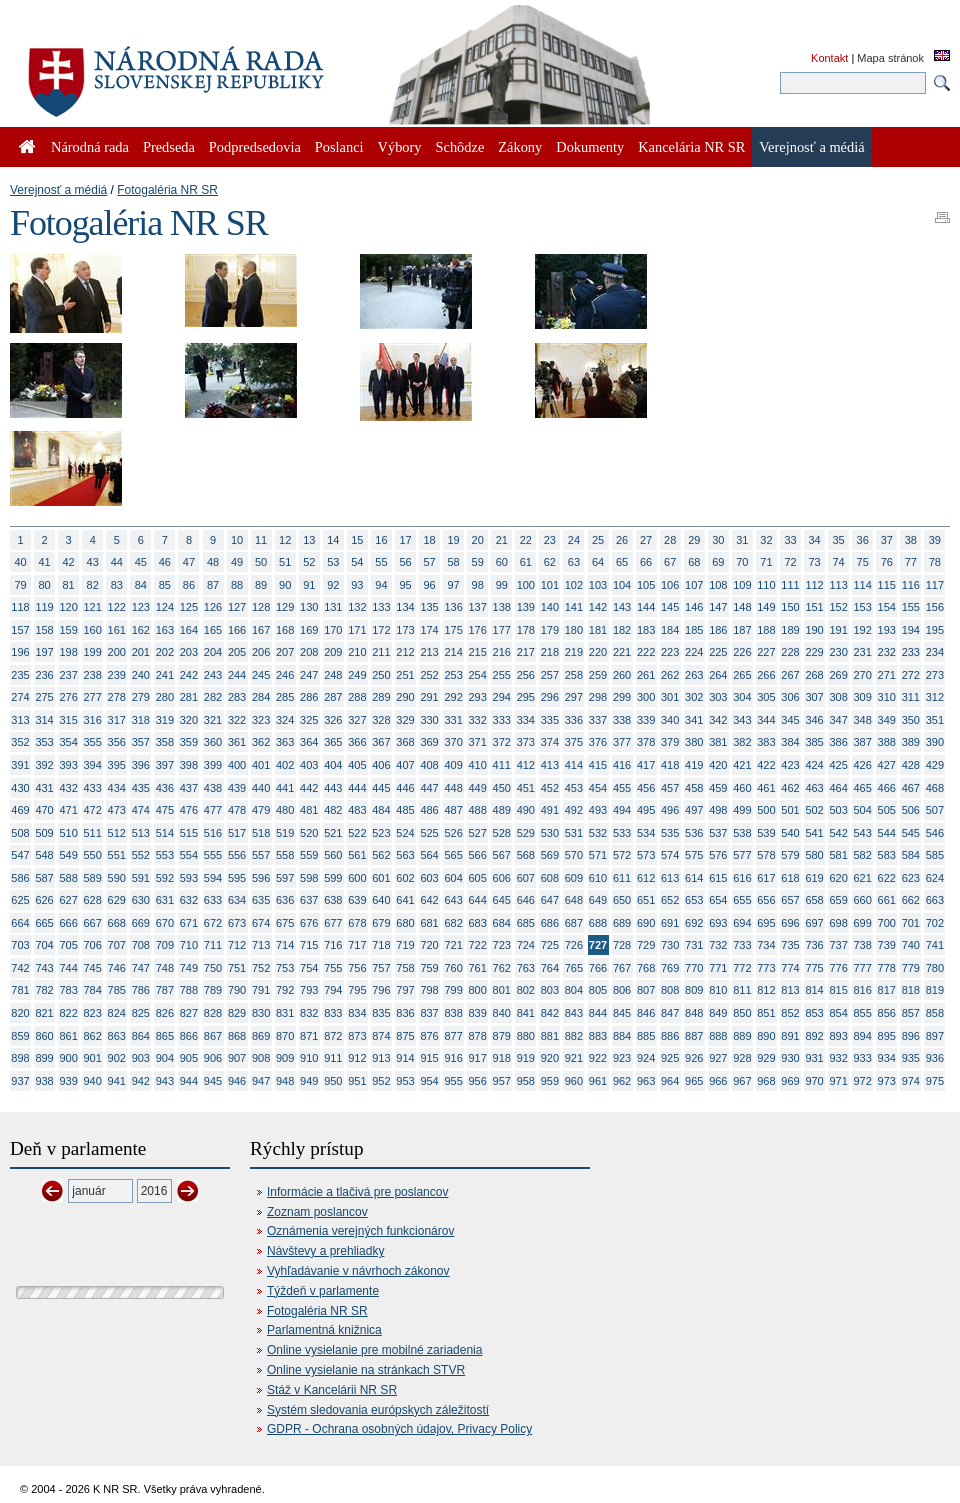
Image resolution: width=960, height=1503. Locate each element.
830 (261, 1013)
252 (429, 675)
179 (550, 630)
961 (598, 1081)
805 (598, 990)
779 (911, 968)
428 (911, 765)
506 (911, 810)
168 (285, 630)
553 (165, 855)
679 (381, 923)
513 (141, 833)
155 (911, 607)
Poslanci (339, 147)
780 (935, 968)
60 (502, 562)
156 (935, 607)
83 (117, 585)
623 (911, 878)
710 (189, 945)
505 (887, 810)
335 (550, 720)
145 (670, 607)
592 (165, 878)
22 (526, 540)
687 (574, 923)
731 (694, 945)
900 (68, 1058)
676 (309, 923)
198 (68, 652)
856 (887, 1013)
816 (863, 990)
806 (622, 990)
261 (646, 675)
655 (742, 900)
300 (646, 697)
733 (742, 945)
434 (117, 788)
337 (598, 720)
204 (213, 652)
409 (453, 765)
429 (935, 765)
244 (237, 675)
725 (550, 945)
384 (790, 742)
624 (935, 878)
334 (526, 720)
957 (502, 1081)
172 (381, 630)
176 (478, 630)
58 (454, 562)
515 (189, 833)
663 (935, 900)
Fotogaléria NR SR (167, 190)
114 (863, 585)
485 (405, 810)
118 (20, 607)
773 (766, 968)
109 (742, 585)
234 (935, 652)
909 (285, 1058)
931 (814, 1058)
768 (646, 968)
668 (117, 923)
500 (766, 810)
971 (838, 1081)
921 (574, 1058)
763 (526, 968)
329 (405, 720)
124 (165, 607)
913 (381, 1058)
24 (574, 540)
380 (694, 742)
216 (502, 652)
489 (502, 810)
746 (117, 968)
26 (622, 540)
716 (333, 945)
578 (766, 855)
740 (911, 945)
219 (574, 652)
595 (237, 878)
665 (44, 923)
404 (333, 765)
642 (429, 900)
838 (453, 1013)
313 (20, 720)
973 (887, 1081)
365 (333, 742)
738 (863, 945)
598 (309, 878)
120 (68, 607)
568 (526, 855)
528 (502, 833)
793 (309, 990)
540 (790, 833)
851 (766, 1013)
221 (622, 652)
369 (429, 742)
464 (838, 788)
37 (887, 540)
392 (44, 765)
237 (68, 675)
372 (502, 742)
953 (405, 1081)
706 (93, 945)
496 (670, 810)
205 (237, 652)
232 (887, 652)
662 (911, 900)
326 (333, 720)
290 (405, 697)
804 (574, 990)
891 (790, 1036)
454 (598, 788)
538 (742, 833)
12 (285, 540)
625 (20, 900)
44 (117, 562)
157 (20, 630)
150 (790, 607)
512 (117, 833)
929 (766, 1058)
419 (694, 765)
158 (44, 630)
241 (165, 675)
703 (20, 945)
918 (502, 1058)
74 (839, 562)
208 (309, 652)
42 (69, 562)
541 (814, 833)
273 (935, 675)
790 (237, 990)
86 (189, 585)
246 (285, 675)
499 (742, 810)
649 (598, 900)
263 (694, 675)
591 (141, 878)
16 (381, 540)
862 (93, 1036)
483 (357, 810)
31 (742, 540)
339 (646, 720)
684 (502, 923)
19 (454, 540)
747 (141, 968)
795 (357, 990)
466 (887, 788)
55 (381, 562)
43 (93, 562)
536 (694, 833)
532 (598, 833)
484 (381, 810)
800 (478, 990)
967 (742, 1081)
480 (285, 810)
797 (405, 990)
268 (814, 675)
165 (213, 630)
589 (93, 878)
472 (93, 810)
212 (405, 652)
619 (814, 878)
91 (309, 585)
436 (165, 788)
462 (790, 788)
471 (68, 810)
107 (694, 585)
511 (93, 833)
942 (141, 1081)
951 (357, 1081)
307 (814, 697)
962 (622, 1081)
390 (935, 742)
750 (213, 968)
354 (68, 742)
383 (766, 742)
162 (141, 630)
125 (189, 607)
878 (478, 1036)
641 (405, 900)
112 (814, 585)
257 (550, 675)
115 (887, 585)
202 (165, 652)
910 (309, 1058)
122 (117, 607)
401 (261, 765)
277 (93, 697)
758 (405, 968)
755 (333, 968)
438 (213, 788)
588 (68, 878)
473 (117, 810)
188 (766, 630)
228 (790, 652)
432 (68, 788)
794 (333, 990)
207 (285, 652)
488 (478, 810)
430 (20, 788)
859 (20, 1036)
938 (44, 1081)
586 (20, 878)
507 (935, 810)
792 (285, 990)
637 (309, 900)
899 (44, 1058)
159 (68, 630)
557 (261, 855)
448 (453, 788)
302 (694, 697)
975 (935, 1081)
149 (766, 607)
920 (550, 1058)
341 (694, 720)
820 (20, 1013)
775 (814, 968)
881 (550, 1036)
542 (838, 833)
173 (405, 630)
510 (68, 833)
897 (935, 1036)
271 (887, 675)
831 (285, 1013)
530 (550, 833)
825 (141, 1013)
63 (574, 562)
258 (574, 675)
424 (814, 765)
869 (261, 1036)
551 (117, 855)
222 (646, 652)
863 (117, 1036)
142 (598, 607)
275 (44, 697)
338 (622, 720)
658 (814, 900)
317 (117, 720)
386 (838, 742)
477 (213, 810)
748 (165, 968)
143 (622, 607)
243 (213, 675)
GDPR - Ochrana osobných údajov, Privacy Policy (399, 1429)
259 (598, 675)
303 (718, 697)
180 (574, 630)
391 (20, 765)
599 (333, 878)
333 (502, 720)
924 (646, 1058)
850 (742, 1013)
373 (526, 742)
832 (309, 1013)
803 (550, 990)
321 (213, 720)
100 (526, 585)
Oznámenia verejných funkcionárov (360, 1231)
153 (863, 607)
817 (887, 990)
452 (550, 788)
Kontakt (829, 58)
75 (863, 562)
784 (93, 990)
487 (453, 810)
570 (574, 855)
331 (453, 720)
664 (20, 923)
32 (766, 540)
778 (887, 968)
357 (141, 742)
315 (68, 720)
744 (68, 968)
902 (117, 1058)
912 (357, 1058)
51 (285, 562)
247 (309, 675)
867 (213, 1036)
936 (935, 1058)
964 (670, 1081)
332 (478, 720)
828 (213, 1013)
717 (357, 945)
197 (44, 652)
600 (357, 878)
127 (237, 607)
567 (502, 855)
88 (237, 585)
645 (502, 900)
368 (405, 742)
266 (766, 675)
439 (237, 788)
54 (357, 562)
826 (165, 1013)
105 (646, 585)
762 (502, 968)
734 (766, 945)
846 (646, 1013)
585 (935, 855)
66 (646, 562)
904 (165, 1058)
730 (670, 945)
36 (863, 540)
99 (502, 585)
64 (598, 562)
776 (838, 968)
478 (237, 810)
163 (165, 630)
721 (453, 945)
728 (622, 945)
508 (20, 833)
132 (357, 607)
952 (381, 1081)
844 (598, 1013)
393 (68, 765)
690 (646, 923)
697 (814, 923)
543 (863, 833)
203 (189, 652)
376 (598, 742)
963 (646, 1081)
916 (453, 1058)
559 (309, 855)
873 (357, 1036)
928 (742, 1058)
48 (213, 562)
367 (381, 742)
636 (285, 900)
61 (526, 562)
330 (429, 720)
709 (165, 945)
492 (574, 810)
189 (790, 630)
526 (453, 833)
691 (670, 923)
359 (189, 742)
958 (526, 1081)
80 (44, 585)
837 (429, 1013)
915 (429, 1058)
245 (261, 675)
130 (309, 607)
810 (718, 990)
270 (863, 675)
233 (911, 652)
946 (237, 1081)
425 (838, 765)
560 (333, 855)
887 (694, 1036)
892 (814, 1036)
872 (333, 1036)
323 (261, 720)
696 (790, 923)
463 (814, 788)
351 (935, 720)
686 (550, 923)
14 (333, 540)
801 (502, 990)
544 (887, 833)
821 (44, 1013)
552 (141, 855)
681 (429, 923)
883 (598, 1036)
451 (526, 788)
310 (887, 697)
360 (213, 742)
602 (405, 878)
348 (863, 720)
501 (790, 810)
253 (453, 675)
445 (381, 788)
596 (261, 878)
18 (429, 540)
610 (598, 878)
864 (141, 1036)
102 (574, 585)
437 (189, 788)
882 (574, 1036)
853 (814, 1013)
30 (718, 540)
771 (718, 968)
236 (44, 675)
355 (93, 742)
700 (887, 923)
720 (429, 945)
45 (141, 562)
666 (68, 923)
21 (502, 540)
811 (742, 990)
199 (93, 652)
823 (93, 1013)
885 (646, 1036)
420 (718, 765)
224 (694, 652)
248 (333, 675)
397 (165, 765)
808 (670, 990)
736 (814, 945)
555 (213, 855)
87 (213, 585)
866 (189, 1036)
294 (502, 697)
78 (935, 562)
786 (141, 990)
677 (333, 923)
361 (237, 742)
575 (694, 855)
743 (44, 968)
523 (381, 833)
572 (622, 855)
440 (261, 788)
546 (935, 833)
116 (911, 585)
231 (863, 652)
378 (646, 742)
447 (429, 788)
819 (935, 990)
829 (237, 1013)
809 (694, 990)
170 (333, 630)
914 (405, 1058)
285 (285, 697)
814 (814, 990)
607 (526, 878)
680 (405, 923)
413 (550, 765)
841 (526, 1013)
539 (766, 833)
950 (333, 1081)
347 (838, 720)
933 (863, 1058)
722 (478, 945)
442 (309, 788)
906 (213, 1058)
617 (766, 878)
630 (141, 900)
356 (117, 742)
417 (646, 765)
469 (20, 810)
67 (670, 562)
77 (911, 562)
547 (20, 855)
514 (165, 833)
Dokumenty (590, 147)
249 (357, 675)
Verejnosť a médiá (58, 190)
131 (333, 607)
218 (550, 652)
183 (646, 630)
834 (357, 1013)
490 (526, 810)
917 (478, 1058)
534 (646, 833)
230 (838, 652)
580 (814, 855)
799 (453, 990)
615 (718, 878)
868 (237, 1036)
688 (598, 923)
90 (285, 585)
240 (141, 675)
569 (550, 855)
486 (429, 810)
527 (478, 833)
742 (20, 968)
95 (405, 585)
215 (478, 652)
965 (694, 1081)
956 (478, 1081)
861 (68, 1036)
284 (261, 697)
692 (694, 923)
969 (790, 1081)
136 (453, 607)
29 (694, 540)
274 (20, 697)
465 (863, 788)
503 (838, 810)
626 (44, 900)
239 (117, 675)
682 (453, 923)
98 (478, 585)
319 (165, 720)
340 (670, 720)
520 (309, 833)
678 (357, 923)
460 (742, 788)
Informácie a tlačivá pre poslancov (357, 1192)
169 (309, 630)
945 (213, 1081)
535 (670, 833)
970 (814, 1081)
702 (935, 923)
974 (911, 1081)
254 (478, 675)
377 (622, 742)
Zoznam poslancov (317, 1212)
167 (261, 630)
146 (694, 607)
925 (670, 1058)
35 (839, 540)
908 (261, 1058)
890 (766, 1036)
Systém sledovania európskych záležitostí (378, 1410)
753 (285, 968)
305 (766, 697)
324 (285, 720)
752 (261, 968)
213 (429, 652)
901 (93, 1058)
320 (189, 720)
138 (502, 607)
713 (261, 945)
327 (357, 720)
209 (333, 652)
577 (742, 855)
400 (237, 765)
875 (405, 1036)
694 (742, 923)
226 (742, 652)
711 (213, 945)
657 (790, 900)
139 (526, 607)
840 (502, 1013)
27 (646, 540)
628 (93, 900)
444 (357, 788)
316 (93, 720)
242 (189, 675)
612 (646, 878)
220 (598, 652)
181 (598, 630)
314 (44, 720)
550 (93, 855)
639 (357, 900)
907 (237, 1058)
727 (598, 945)
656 (766, 900)
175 (453, 630)
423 (790, 765)
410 (478, 765)
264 (718, 675)
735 (790, 945)
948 (285, 1081)
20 (478, 540)
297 (574, 697)
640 (381, 900)
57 (429, 562)
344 (766, 720)
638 (333, 900)
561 (357, 855)
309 (863, 697)
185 (694, 630)
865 (165, 1036)
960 (574, 1081)
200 (117, 652)
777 (863, 968)
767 (622, 968)
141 (574, 607)
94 (381, 585)
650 (622, 900)
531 (574, 833)
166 (237, 630)
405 (357, 765)
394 (93, 765)
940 (93, 1081)
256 (526, 675)
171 (357, 630)
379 (670, 742)
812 (766, 990)
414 (574, 765)
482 (333, 810)
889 (742, 1036)
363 (285, 742)
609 (574, 878)
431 (44, 788)
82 (93, 585)
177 (502, 630)
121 (93, 607)
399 (213, 765)
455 (622, 788)
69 (718, 562)
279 (141, 697)
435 (141, 788)
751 (237, 968)
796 (381, 990)
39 (935, 540)
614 (694, 878)
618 (790, 878)
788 (189, 990)
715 (309, 945)
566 (478, 855)
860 (44, 1036)
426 (863, 765)
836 (405, 1013)
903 (141, 1058)
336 (574, 720)
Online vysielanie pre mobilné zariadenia (374, 1350)
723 (502, 945)
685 (526, 923)
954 (429, 1081)
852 (790, 1013)
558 (285, 855)
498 (718, 810)
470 (44, 810)
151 (814, 607)
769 (670, 968)
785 (117, 990)
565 (453, 855)
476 (189, 810)
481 (309, 810)
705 (68, 945)
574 (670, 855)
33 (790, 540)
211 (381, 652)
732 (718, 945)
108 (718, 585)
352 (20, 742)
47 (189, 562)
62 (550, 562)
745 (93, 968)
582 (863, 855)
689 (622, 923)
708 (141, 945)
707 (117, 945)
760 (453, 968)
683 (478, 923)
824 (117, 1013)
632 (189, 900)
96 (429, 585)
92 (333, 585)
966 (718, 1081)
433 (93, 788)
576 (718, 855)
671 (189, 923)
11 (261, 540)
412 (526, 765)
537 (718, 833)
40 (20, 562)
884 (622, 1036)
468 (935, 788)
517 (237, 833)
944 (189, 1081)
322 (237, 720)
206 (261, 652)
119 (44, 607)
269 (838, 675)
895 (887, 1036)
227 (766, 652)
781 (20, 990)
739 (887, 945)
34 (814, 540)
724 (526, 945)
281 (189, 697)
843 (574, 1013)
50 (261, 562)
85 (165, 585)
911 (333, 1058)
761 (478, 968)
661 (887, 900)
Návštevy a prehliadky (325, 1251)
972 (863, 1081)
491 (550, 810)
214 (453, 652)
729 (646, 945)
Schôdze (460, 147)
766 (598, 968)
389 (911, 742)
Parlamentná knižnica (324, 1330)
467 (911, 788)
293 (478, 697)
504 (863, 810)
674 (261, 923)
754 (309, 968)
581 (838, 855)
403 (309, 765)
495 (646, 810)
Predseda (169, 147)
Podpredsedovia (255, 147)
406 (381, 765)
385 (814, 742)
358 (165, 742)
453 (574, 788)
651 (646, 900)
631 (165, 900)
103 (598, 585)
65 (622, 562)
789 (213, 990)
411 (502, 765)
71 (766, 562)
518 (261, 833)
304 (742, 697)
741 (935, 945)
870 (285, 1036)
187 (742, 630)
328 (381, 720)
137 (478, 607)
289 (381, 697)
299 (622, 697)
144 (646, 607)
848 (694, 1013)
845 (622, 1013)
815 (838, 990)
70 (742, 562)
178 (526, 630)
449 (478, 788)
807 (646, 990)
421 (742, 765)
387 (863, 742)
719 (405, 945)
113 (838, 585)
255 (502, 675)
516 (213, 833)
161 (117, 630)
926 (694, 1058)
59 (478, 562)
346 (814, 720)
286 (309, 697)
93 (357, 585)
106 (670, 585)
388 (887, 742)
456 (646, 788)
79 (20, 585)
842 (550, 1013)
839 (478, 1013)
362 (261, 742)
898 (20, 1058)
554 (189, 855)
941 (117, 1081)
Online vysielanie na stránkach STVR (366, 1370)
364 (309, 742)
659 (838, 900)
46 (165, 562)
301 (670, 697)
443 (333, 788)
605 (478, 878)
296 (550, 697)
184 (670, 630)
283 (237, 697)
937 (20, 1081)
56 (405, 562)
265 (742, 675)
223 (670, 652)
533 (622, 833)
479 (261, 810)
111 (790, 585)
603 (429, 878)
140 (550, 607)
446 (405, 788)
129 (285, 607)
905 (189, 1058)
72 (790, 562)
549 (68, 855)
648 (574, 900)
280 (165, 697)
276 (68, 697)
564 (429, 855)
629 (117, 900)
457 (670, 788)
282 (213, 697)
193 (887, 630)
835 (381, 1013)
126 (213, 607)
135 (429, 607)
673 (237, 923)
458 (694, 788)
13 (309, 540)
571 (598, 855)
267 (790, 675)
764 (550, 968)
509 (44, 833)
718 (381, 945)
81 (69, 585)
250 (381, 675)
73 (814, 562)
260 (622, 675)
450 (502, 788)
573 (646, 855)
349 (887, 720)
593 (189, 878)
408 (429, 765)
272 (911, 675)
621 (863, 878)
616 (742, 878)
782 (44, 990)
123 (141, 607)
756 (357, 968)
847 (670, 1013)
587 (44, 878)
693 (718, 923)
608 (550, 878)
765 (574, 968)
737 (838, 945)
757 (381, 968)
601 (381, 878)
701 (911, 923)
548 (44, 855)
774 (790, 968)
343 (742, 720)
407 (405, 765)
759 (429, 968)
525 (429, 833)
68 (694, 562)
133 (381, 607)
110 (766, 585)
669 (141, 923)
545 (911, 833)
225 (718, 652)
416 (622, 765)
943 (165, 1081)
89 (261, 585)
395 (117, 765)
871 (309, 1036)
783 (68, 990)
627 (68, 900)
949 (309, 1081)
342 (718, 720)
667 (93, 923)
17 (405, 540)
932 (838, 1058)
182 (622, 630)
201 (141, 652)
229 (814, 652)
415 (598, 765)
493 (598, 810)
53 (333, 562)
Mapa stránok (890, 58)
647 (550, 900)
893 (838, 1036)
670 (165, 923)
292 (453, 697)
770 (694, 968)
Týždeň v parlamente (323, 1291)
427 (887, 765)
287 (333, 697)
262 (670, 675)
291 (429, 697)
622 (887, 878)
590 (117, 878)
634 (237, 900)
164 (189, 630)
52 (309, 562)
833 (333, 1013)
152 (838, 607)
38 (911, 540)
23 (550, 540)
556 (237, 855)
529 (526, 833)
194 (911, 630)
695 (766, 923)
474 (141, 810)
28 (670, 540)
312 (935, 697)
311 (911, 697)
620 (838, 878)
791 (261, 990)
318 (141, 720)
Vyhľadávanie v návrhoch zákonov (358, 1271)
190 (814, 630)
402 (285, 765)
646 (526, 900)
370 (453, 742)
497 (694, 810)
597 (285, 878)
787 (165, 990)
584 (911, 855)
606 (502, 878)
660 (863, 900)
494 (622, 810)
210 (357, 652)
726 (574, 945)
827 (189, 1013)
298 (598, 697)
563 (405, 855)
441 (285, 788)
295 (526, 697)
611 (622, 878)
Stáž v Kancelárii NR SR (332, 1390)
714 (285, 945)
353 (44, 742)
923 (622, 1058)
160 (93, 630)
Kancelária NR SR (691, 147)
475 (165, 810)
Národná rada (90, 147)
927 (718, 1058)
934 (887, 1058)
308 (838, 697)
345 (790, 720)
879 (502, 1036)
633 (213, 900)
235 (20, 675)
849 (718, 1013)
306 (790, 697)
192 (863, 630)
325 (309, 720)
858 (935, 1013)
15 (357, 540)
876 (429, 1036)
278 (117, 697)
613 (670, 878)
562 (381, 855)
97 (454, 585)
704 (44, 945)
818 (911, 990)
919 (526, 1058)
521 (333, 833)
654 (718, 900)
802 (526, 990)
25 (598, 540)
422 (766, 765)
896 (911, 1036)
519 (285, 833)
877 (453, 1036)
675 (285, 923)
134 (405, 607)
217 (526, 652)
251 (405, 675)
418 (670, 765)
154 (887, 607)
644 (478, 900)
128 (261, 607)
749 (189, 968)
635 (261, 900)
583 (887, 855)
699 (863, 923)
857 (911, 1013)
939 (68, 1081)
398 (189, 765)
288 (357, 697)
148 (742, 607)
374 (550, 742)
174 (429, 630)
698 (838, 923)
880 (526, 1036)
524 (405, 833)
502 (814, 810)
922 (598, 1058)
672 (213, 923)
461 (766, 788)
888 (718, 1036)
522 (357, 833)
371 (478, 742)
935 (911, 1058)
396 (141, 765)
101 (550, 585)
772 (742, 968)
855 (863, 1013)
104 (622, 585)
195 (935, 630)
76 (887, 562)
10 (237, 540)
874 (381, 1036)
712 (237, 945)
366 (357, 742)
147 (718, 607)
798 (429, 990)
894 (863, 1036)
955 (453, 1081)
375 (574, 742)
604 (453, 878)
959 (550, 1081)
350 (911, 720)
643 (453, 900)
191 (838, 630)
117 (935, 585)
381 (718, 742)
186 (718, 630)
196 (20, 652)
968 (766, 1081)
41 (44, 562)
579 (790, 855)
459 (718, 788)
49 (237, 562)
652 (670, 900)
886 (670, 1036)
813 (790, 990)
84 (141, 585)
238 (93, 675)
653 (694, 900)
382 (742, 742)
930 (790, 1058)
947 (261, 1081)
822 (68, 1013)
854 (838, 1013)
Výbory (400, 147)
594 (213, 878)
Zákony (520, 147)
